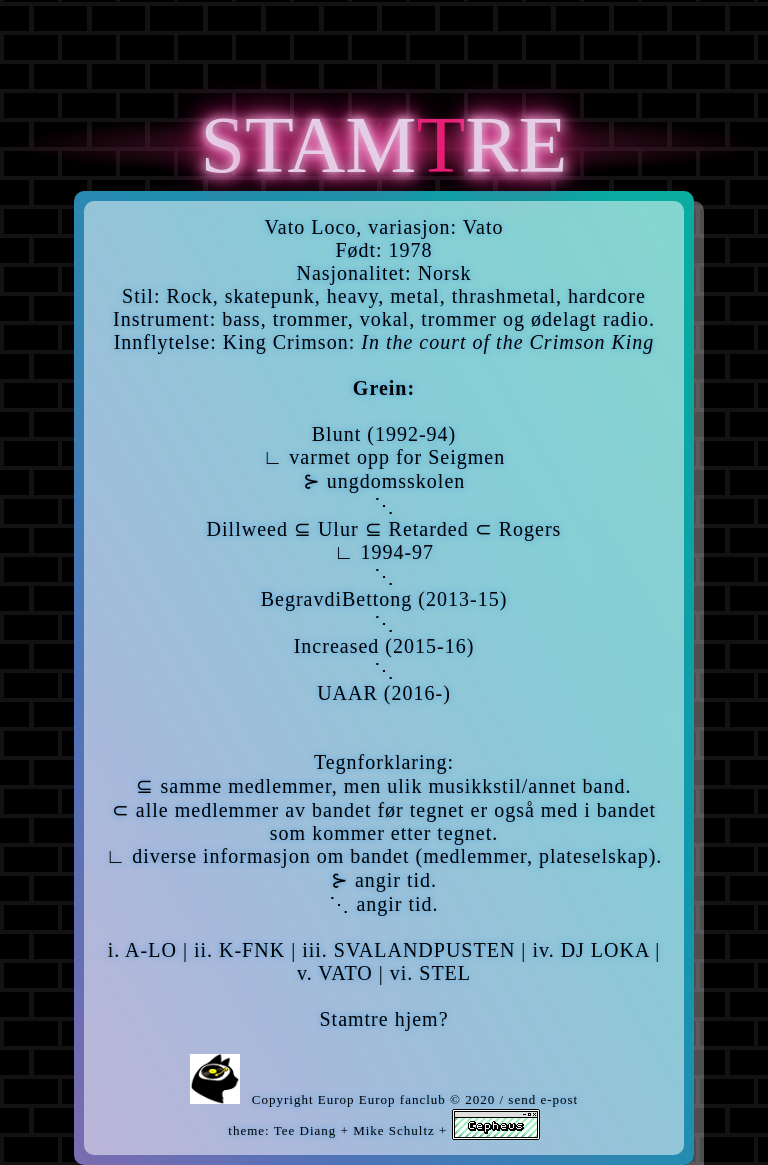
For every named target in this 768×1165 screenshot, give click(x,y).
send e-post (543, 1099)
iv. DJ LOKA (590, 950)
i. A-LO (142, 950)
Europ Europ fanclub (382, 1099)
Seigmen (466, 457)
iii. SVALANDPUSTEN (408, 950)
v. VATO (335, 973)
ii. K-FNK (239, 950)
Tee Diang (305, 1130)
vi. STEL (430, 973)
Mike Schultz (394, 1130)
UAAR (347, 693)
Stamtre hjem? (383, 1019)
